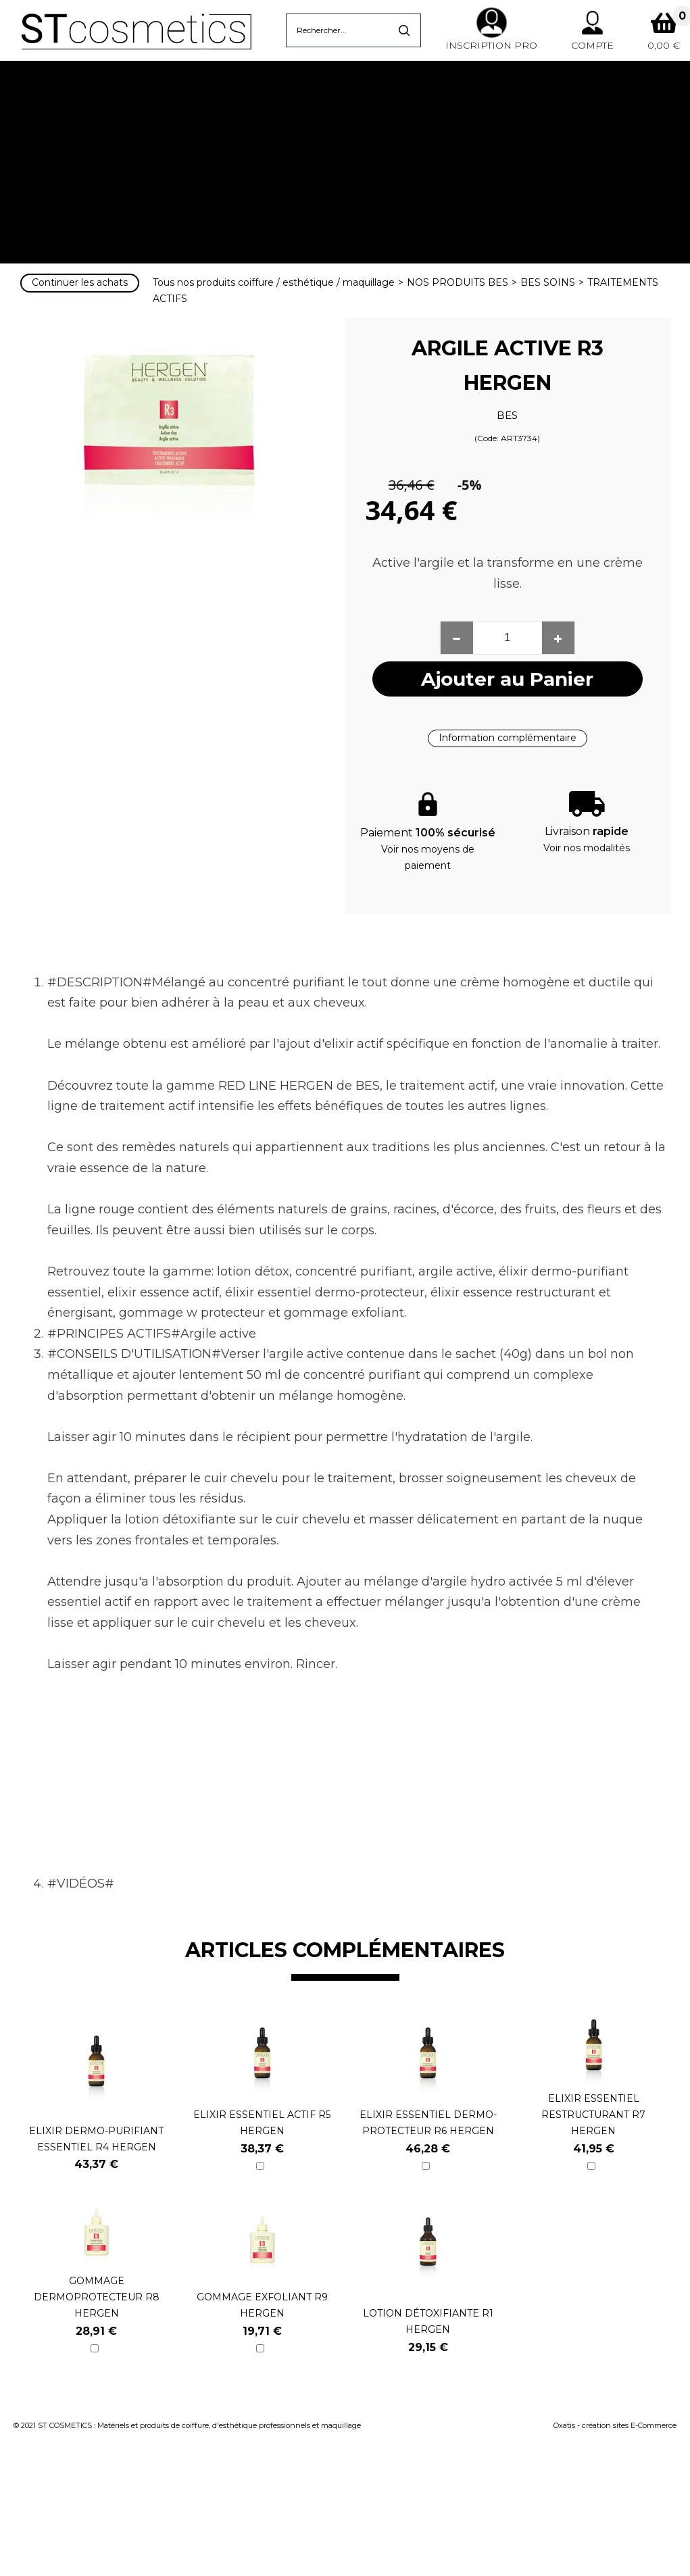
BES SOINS (547, 282)
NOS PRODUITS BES (457, 282)
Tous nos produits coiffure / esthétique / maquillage (274, 282)
